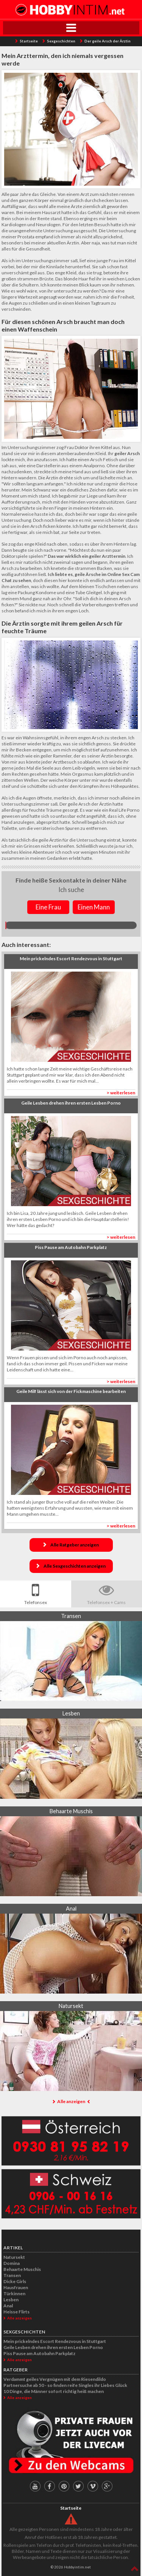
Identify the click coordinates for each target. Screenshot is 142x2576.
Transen (12, 2275)
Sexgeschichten (61, 41)
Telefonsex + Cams (106, 1602)
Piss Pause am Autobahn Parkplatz (39, 2353)
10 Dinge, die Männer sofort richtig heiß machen (53, 2391)
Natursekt (14, 2257)
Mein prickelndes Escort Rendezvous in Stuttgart (54, 2341)
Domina (11, 2263)
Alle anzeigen (71, 2101)
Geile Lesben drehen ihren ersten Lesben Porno (53, 2347)
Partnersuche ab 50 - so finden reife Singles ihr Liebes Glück (65, 2385)
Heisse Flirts (16, 2312)
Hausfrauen (15, 2287)
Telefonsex (35, 1602)
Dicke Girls (14, 2281)
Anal (8, 2305)
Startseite (29, 41)
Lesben (11, 2299)
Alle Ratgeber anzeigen (74, 1545)
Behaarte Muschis (22, 2269)
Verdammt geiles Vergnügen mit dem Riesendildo (54, 2379)
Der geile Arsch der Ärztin (107, 41)
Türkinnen (14, 2293)
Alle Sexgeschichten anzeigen (75, 1566)
